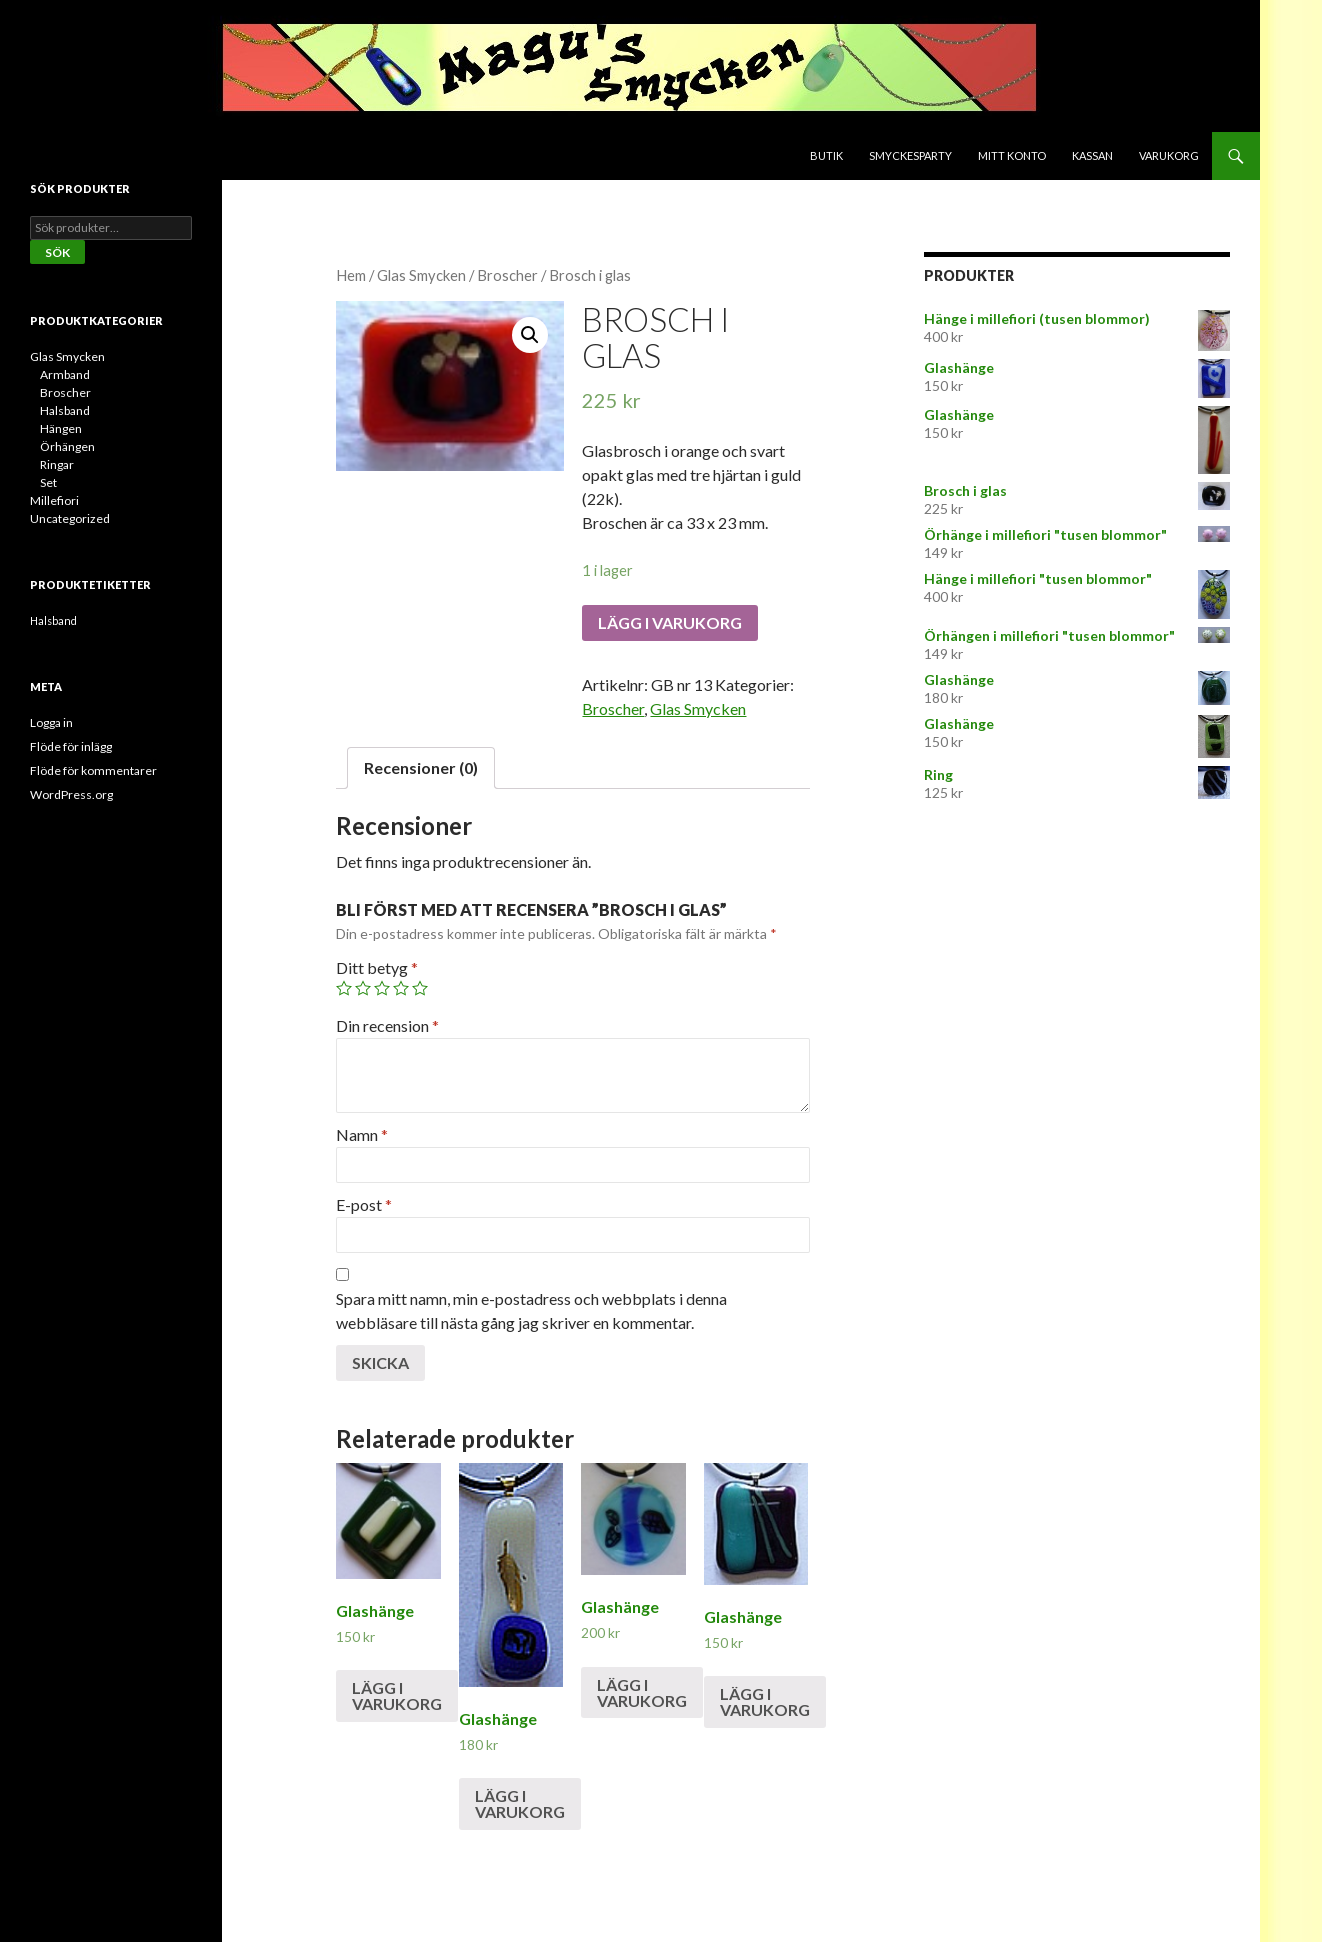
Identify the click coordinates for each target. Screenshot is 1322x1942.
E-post (364, 1204)
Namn (362, 1134)
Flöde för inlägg (71, 746)
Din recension (387, 1025)
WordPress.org (71, 794)
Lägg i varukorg (670, 622)
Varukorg (1169, 155)
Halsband (65, 410)
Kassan (1092, 155)
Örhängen (67, 446)
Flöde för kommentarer (93, 770)
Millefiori (54, 500)
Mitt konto (1012, 155)
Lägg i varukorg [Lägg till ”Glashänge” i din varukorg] (397, 1695)
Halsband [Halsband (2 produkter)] (53, 620)
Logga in (51, 722)
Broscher (507, 275)
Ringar (57, 464)
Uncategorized (70, 518)
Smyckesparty (910, 155)
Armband (65, 374)
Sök (57, 252)
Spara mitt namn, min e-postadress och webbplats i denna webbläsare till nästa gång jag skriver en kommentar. (531, 1310)
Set (48, 482)
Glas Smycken (421, 275)
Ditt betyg (377, 967)
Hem (351, 275)
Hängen (61, 428)
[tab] (421, 768)
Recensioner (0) (421, 767)
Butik (826, 155)
